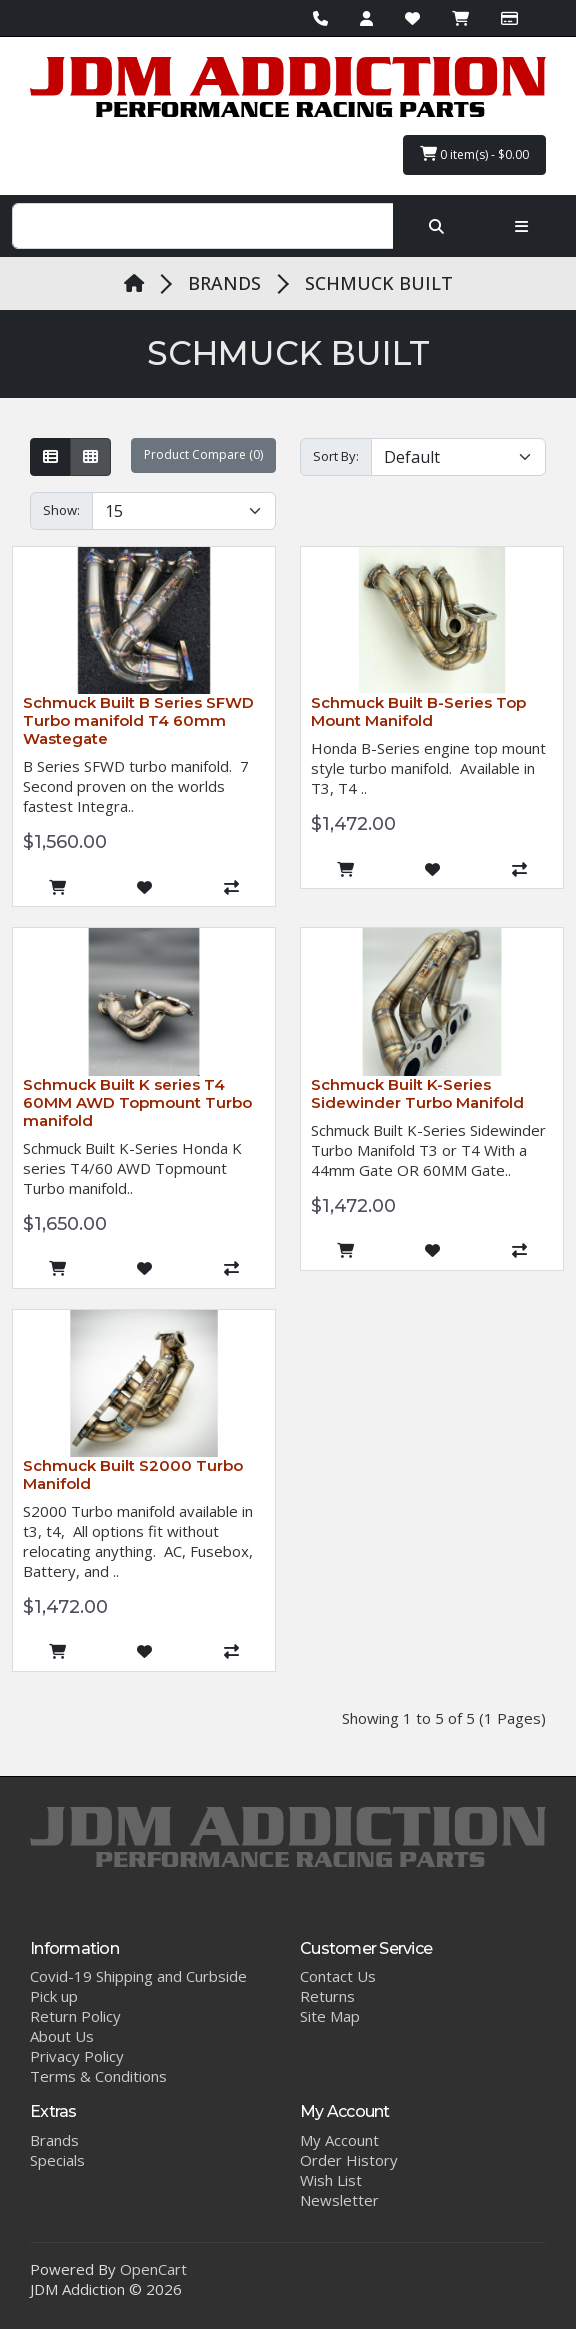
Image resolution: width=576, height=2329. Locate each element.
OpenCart (153, 2269)
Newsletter (339, 2200)
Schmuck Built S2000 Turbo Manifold (133, 1474)
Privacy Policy (77, 2056)
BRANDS (224, 283)
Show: (61, 510)
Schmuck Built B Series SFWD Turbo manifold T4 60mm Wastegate (138, 720)
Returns (327, 1996)
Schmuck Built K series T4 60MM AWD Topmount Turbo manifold (137, 1102)
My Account (339, 2140)
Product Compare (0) (203, 454)
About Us (62, 2036)
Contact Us (338, 1976)
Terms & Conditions (98, 2076)
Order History (349, 2160)
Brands (54, 2140)
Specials (57, 2160)
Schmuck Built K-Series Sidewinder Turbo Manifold (417, 1093)
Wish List (331, 2180)
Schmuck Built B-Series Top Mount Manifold (418, 711)
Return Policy (75, 2016)
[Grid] (90, 457)
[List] (50, 457)
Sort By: (336, 456)
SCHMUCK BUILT (379, 283)
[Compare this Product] (231, 887)
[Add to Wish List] (144, 887)
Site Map (330, 2016)
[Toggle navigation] (521, 226)
